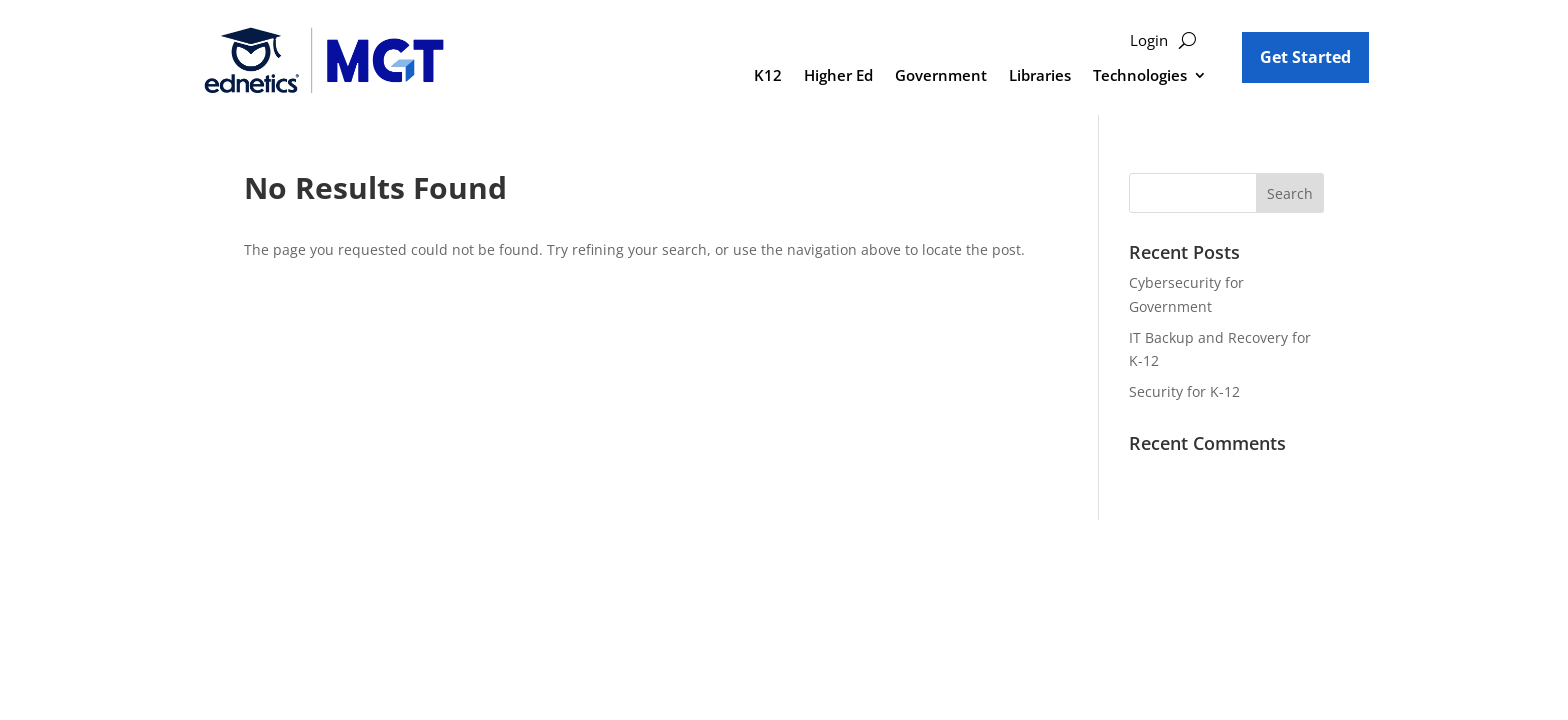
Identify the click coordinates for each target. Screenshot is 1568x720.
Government (941, 76)
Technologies (1140, 76)
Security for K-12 (1184, 391)
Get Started (1305, 57)
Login (1149, 41)
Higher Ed (838, 76)
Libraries (1040, 76)
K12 (768, 76)
